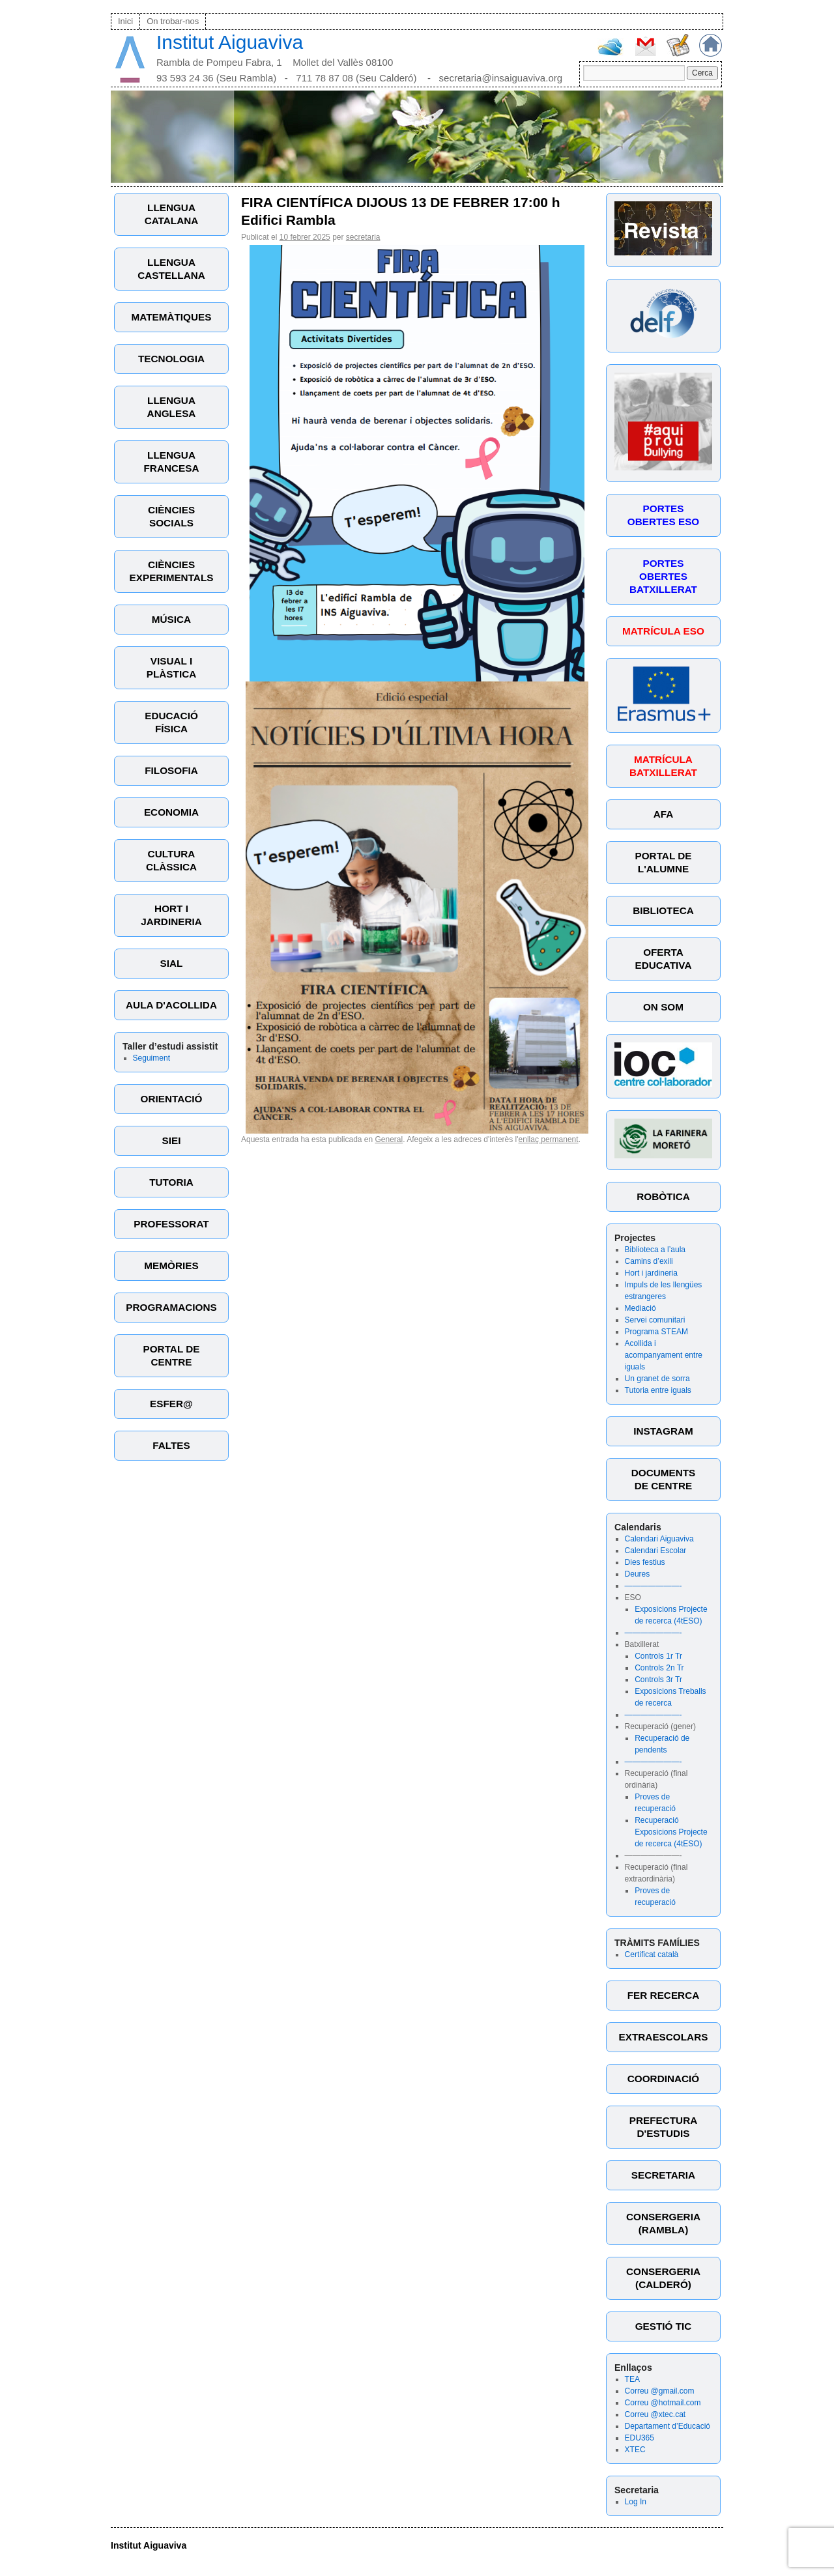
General (389, 1139)
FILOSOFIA (171, 770)
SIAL (171, 963)
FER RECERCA (663, 1995)
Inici (125, 21)
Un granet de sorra (657, 1378)
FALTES (171, 1445)
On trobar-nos (173, 21)
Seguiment (151, 1058)
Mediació (640, 1308)
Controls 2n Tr (659, 1667)
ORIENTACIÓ (172, 1098)
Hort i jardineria (651, 1273)
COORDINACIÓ (663, 2078)
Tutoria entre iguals (658, 1390)
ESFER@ (171, 1403)
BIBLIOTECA (663, 910)
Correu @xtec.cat (655, 2414)
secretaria (363, 237)
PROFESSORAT (171, 1223)
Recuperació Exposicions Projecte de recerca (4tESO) (671, 1832)
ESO (633, 1597)
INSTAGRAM (663, 1431)
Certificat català (652, 1954)
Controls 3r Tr (658, 1679)
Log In (635, 2501)
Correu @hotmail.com (663, 2402)
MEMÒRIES (171, 1265)
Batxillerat (642, 1644)
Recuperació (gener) (660, 1726)
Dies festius (645, 1562)
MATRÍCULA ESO (663, 631)
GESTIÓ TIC (663, 2326)
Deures (637, 1574)
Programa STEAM (656, 1331)
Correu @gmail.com (660, 2391)
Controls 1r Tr (658, 1656)
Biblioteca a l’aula (655, 1249)
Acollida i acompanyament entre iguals (663, 1355)
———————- (653, 1585)
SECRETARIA (663, 2175)
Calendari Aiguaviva (659, 1538)
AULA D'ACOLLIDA (171, 1004)
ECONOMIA (171, 812)
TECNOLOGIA (171, 358)
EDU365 (639, 2437)
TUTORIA (171, 1182)
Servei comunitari (655, 1319)
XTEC (635, 2449)
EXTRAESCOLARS (663, 2036)
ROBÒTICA (663, 1196)
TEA (632, 2379)
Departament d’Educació (667, 2426)
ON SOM (663, 1006)
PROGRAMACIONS (171, 1307)
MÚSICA (171, 619)
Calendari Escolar (656, 1550)
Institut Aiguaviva (229, 42)
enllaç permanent (549, 1139)
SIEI (171, 1140)
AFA (664, 814)
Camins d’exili (649, 1261)
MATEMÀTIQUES (172, 316)
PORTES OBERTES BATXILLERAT (663, 576)
